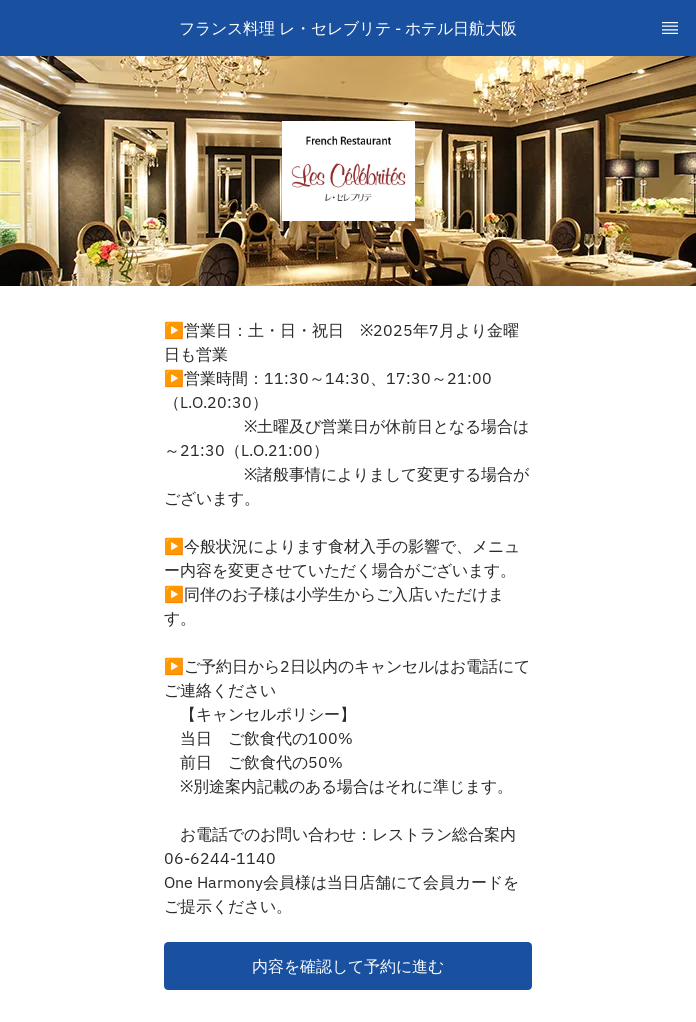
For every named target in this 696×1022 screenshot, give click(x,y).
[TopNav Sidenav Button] (670, 28)
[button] (348, 966)
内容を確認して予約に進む (348, 966)
